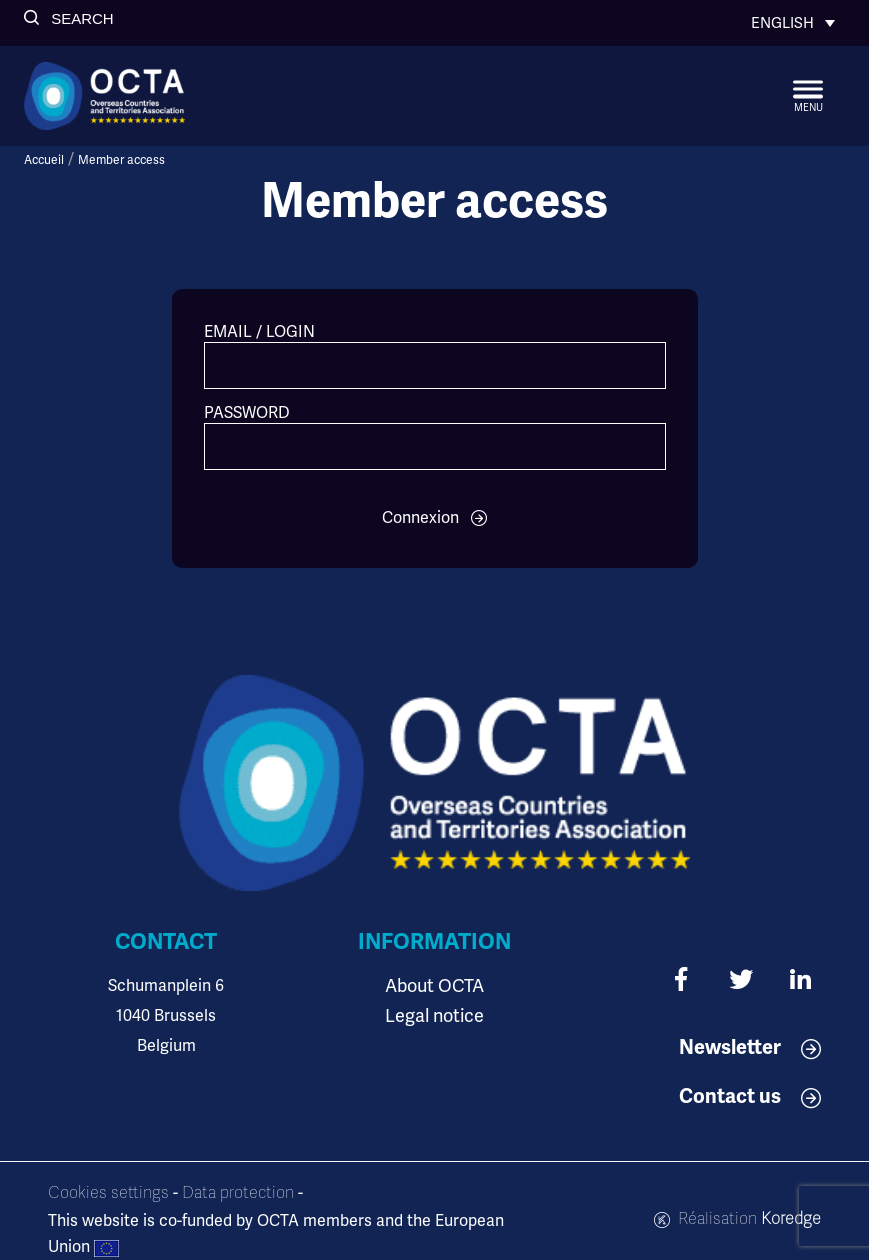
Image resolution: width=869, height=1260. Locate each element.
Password (247, 412)
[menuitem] (793, 23)
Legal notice (434, 1015)
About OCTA (434, 985)
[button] (69, 18)
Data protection (238, 1193)
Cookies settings (108, 1193)
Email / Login (259, 331)
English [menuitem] (782, 23)
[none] (793, 23)
